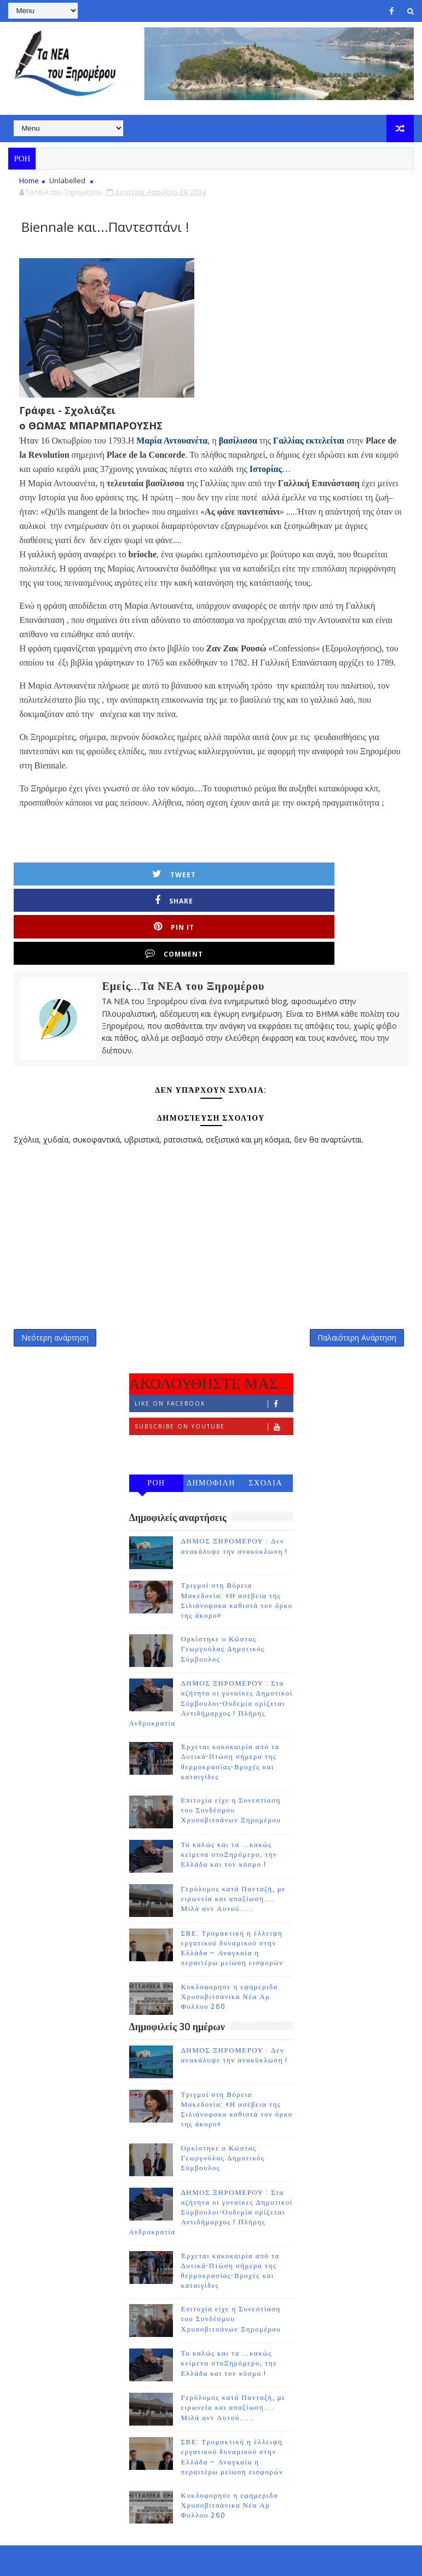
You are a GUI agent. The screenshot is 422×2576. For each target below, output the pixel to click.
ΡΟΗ (156, 1420)
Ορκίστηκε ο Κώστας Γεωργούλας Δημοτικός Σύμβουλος (223, 1586)
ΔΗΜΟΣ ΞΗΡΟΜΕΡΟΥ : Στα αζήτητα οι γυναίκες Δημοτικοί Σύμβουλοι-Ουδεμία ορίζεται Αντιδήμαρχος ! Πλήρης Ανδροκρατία (211, 1640)
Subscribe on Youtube (214, 1364)
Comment (366, 874)
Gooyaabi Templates (225, 2559)
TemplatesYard (101, 2559)
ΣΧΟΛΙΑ (265, 1420)
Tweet (69, 874)
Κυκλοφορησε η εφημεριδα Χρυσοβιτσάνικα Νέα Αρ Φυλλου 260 (229, 1934)
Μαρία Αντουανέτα (171, 440)
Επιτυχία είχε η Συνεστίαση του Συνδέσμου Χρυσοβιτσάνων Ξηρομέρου (231, 1747)
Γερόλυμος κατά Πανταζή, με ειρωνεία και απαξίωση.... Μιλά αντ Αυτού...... (233, 1836)
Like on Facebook (214, 1341)
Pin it (267, 874)
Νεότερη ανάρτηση (55, 1269)
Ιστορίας (266, 469)
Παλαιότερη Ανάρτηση (356, 1269)
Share (168, 874)
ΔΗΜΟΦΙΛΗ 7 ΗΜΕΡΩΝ (211, 1423)
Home (29, 180)
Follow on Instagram (214, 1387)
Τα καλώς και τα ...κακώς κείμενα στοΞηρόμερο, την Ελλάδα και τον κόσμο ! (229, 1791)
